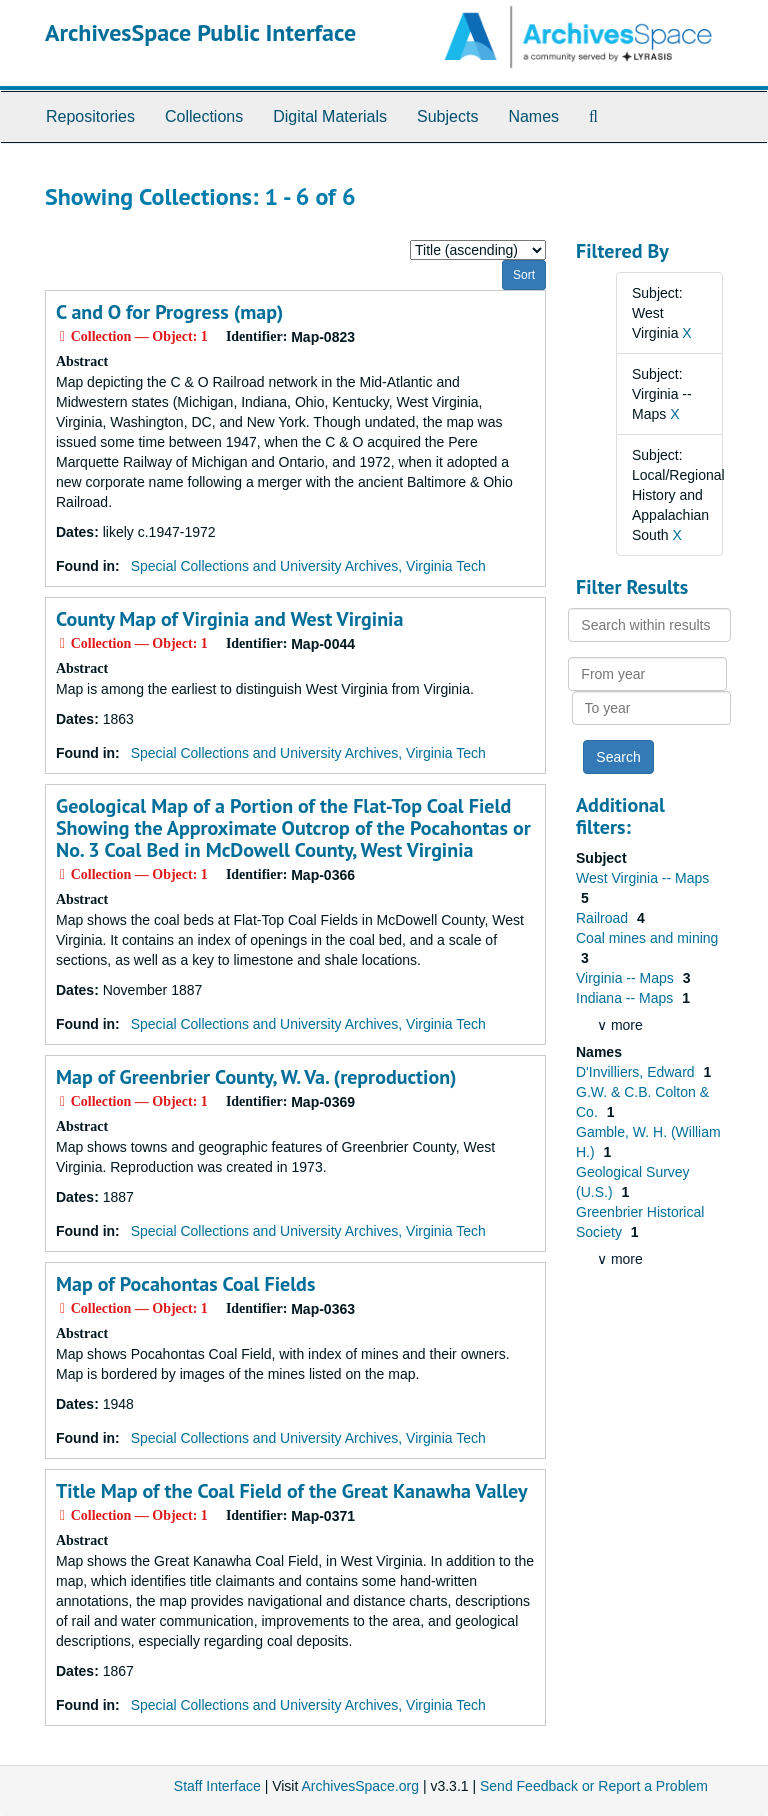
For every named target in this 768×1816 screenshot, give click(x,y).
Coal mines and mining (647, 938)
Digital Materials (330, 116)
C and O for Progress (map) (169, 312)
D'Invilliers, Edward (637, 1072)
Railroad (604, 918)
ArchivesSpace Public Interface (200, 32)
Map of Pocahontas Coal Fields (185, 1284)
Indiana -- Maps (626, 998)
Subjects (447, 116)
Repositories (90, 116)
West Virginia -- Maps (642, 878)
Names (533, 116)
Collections (204, 116)
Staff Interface (217, 1786)
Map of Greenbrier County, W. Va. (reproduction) (256, 1077)
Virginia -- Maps (627, 978)
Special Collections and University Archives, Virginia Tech (308, 566)
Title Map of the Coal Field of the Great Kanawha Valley (292, 1491)
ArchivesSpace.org (360, 1786)
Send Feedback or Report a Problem (594, 1786)
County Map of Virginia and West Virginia (229, 619)
